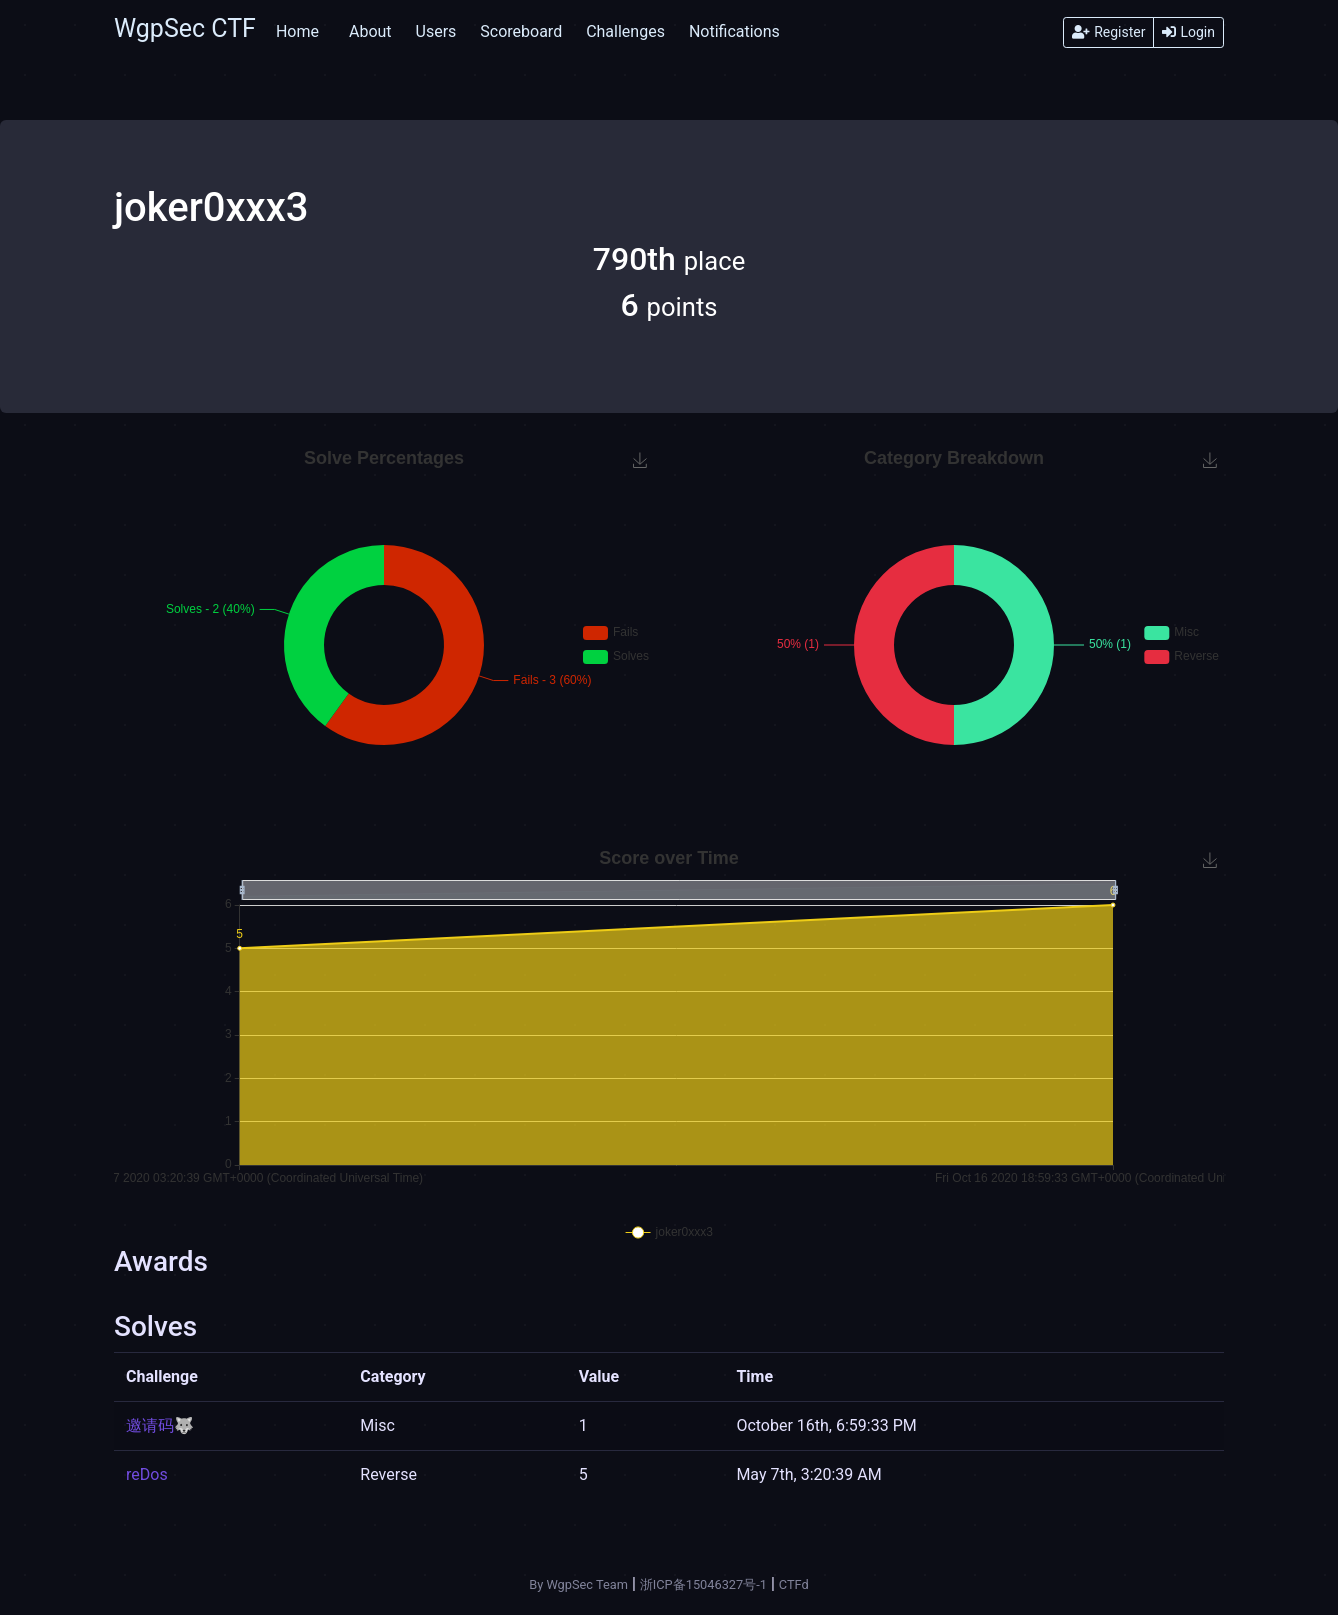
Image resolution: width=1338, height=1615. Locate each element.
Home (297, 31)
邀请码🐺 (160, 1425)
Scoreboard (521, 31)
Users (436, 31)
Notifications (734, 31)
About (370, 31)
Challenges (625, 31)
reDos (147, 1474)
